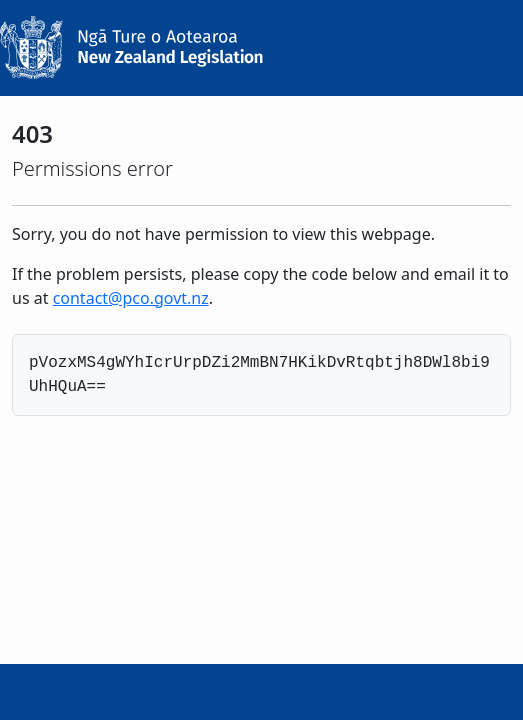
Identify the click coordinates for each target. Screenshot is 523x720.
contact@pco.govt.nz (131, 298)
